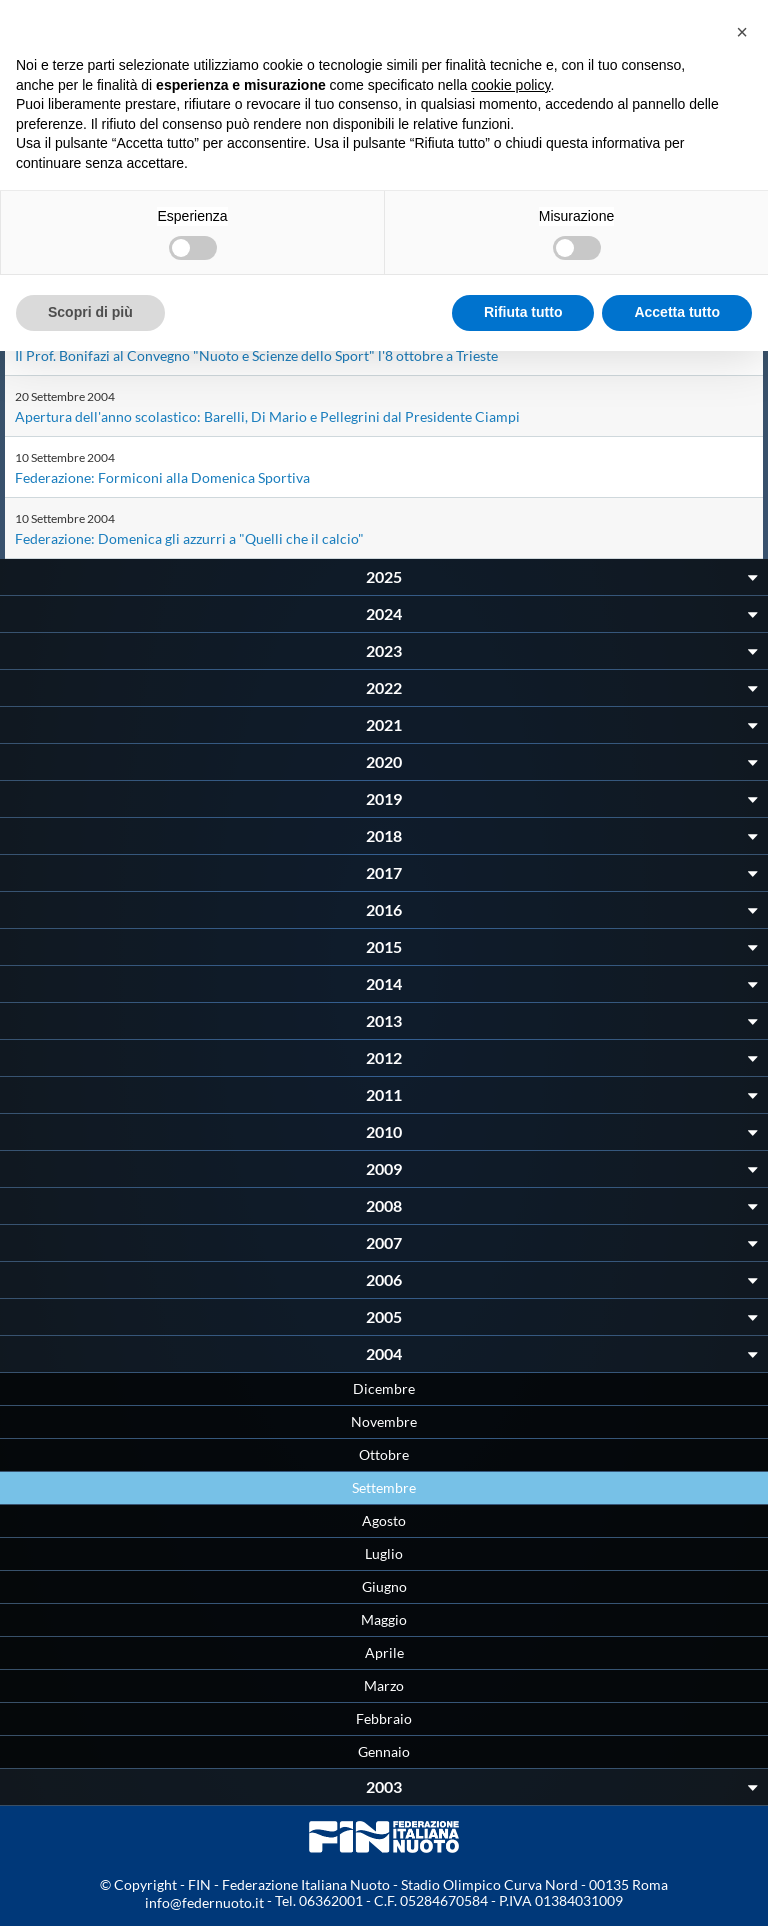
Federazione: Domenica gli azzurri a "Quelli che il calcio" (189, 538)
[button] (742, 32)
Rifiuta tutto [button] (523, 312)
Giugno (384, 1586)
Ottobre (384, 1454)
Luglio (384, 1553)
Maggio (384, 1619)
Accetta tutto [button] (677, 312)
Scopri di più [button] (90, 312)
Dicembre (384, 1388)
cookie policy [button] (510, 85)
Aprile (384, 1652)
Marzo (384, 1685)
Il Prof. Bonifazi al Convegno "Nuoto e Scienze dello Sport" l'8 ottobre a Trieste (256, 355)
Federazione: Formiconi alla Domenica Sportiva (162, 477)
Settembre (384, 1487)
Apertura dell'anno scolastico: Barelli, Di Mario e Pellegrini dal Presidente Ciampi (267, 416)
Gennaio (384, 1751)
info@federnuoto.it (204, 1902)
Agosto (384, 1520)
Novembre (384, 1421)
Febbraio (384, 1718)
